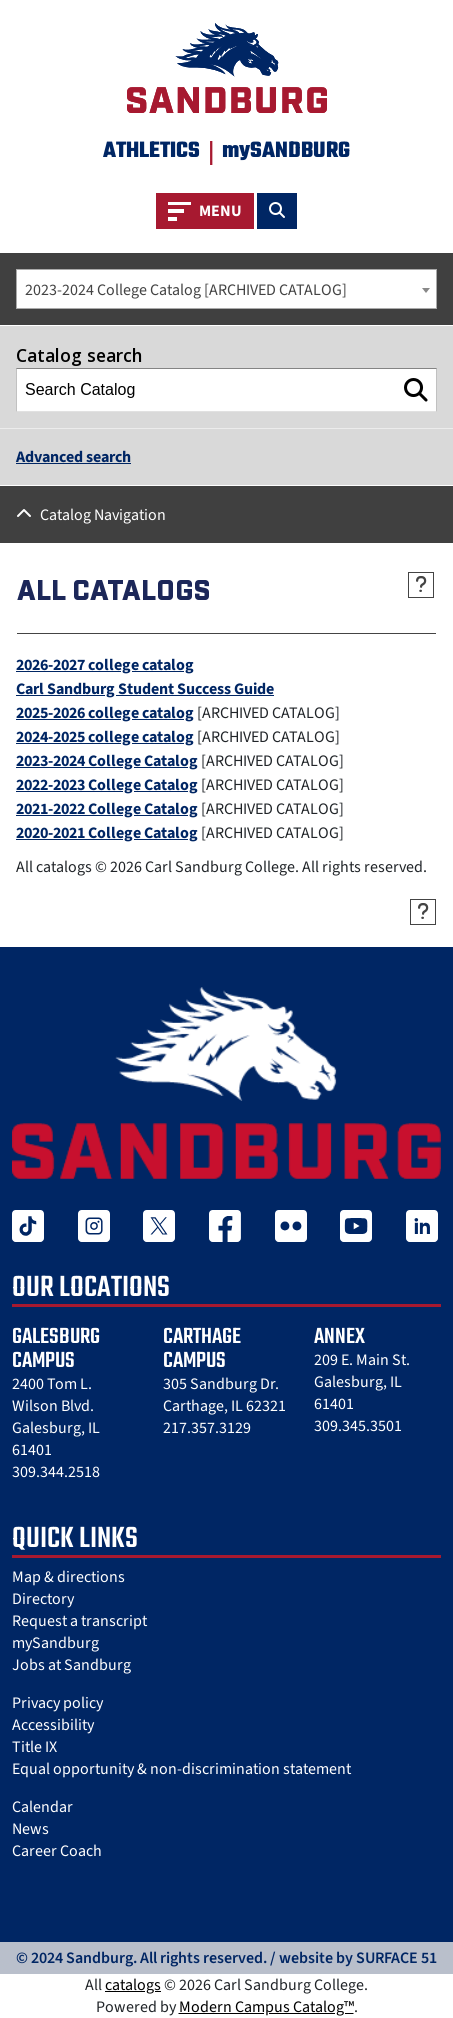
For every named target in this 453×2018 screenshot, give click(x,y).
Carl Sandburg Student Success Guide (145, 689)
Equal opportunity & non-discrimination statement (181, 1769)
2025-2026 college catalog (105, 713)
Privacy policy (57, 1703)
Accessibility (53, 1725)
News (30, 1829)
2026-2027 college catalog (105, 665)
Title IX (34, 1747)
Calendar (42, 1807)
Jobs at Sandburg (71, 1665)
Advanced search (73, 457)
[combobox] (226, 289)
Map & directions (68, 1577)
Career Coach (57, 1851)
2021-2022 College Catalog (107, 809)
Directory (43, 1599)
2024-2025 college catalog (105, 737)
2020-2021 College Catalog (107, 833)
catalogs (133, 1985)
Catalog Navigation (103, 515)
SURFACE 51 (396, 1958)
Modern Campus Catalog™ (266, 2007)
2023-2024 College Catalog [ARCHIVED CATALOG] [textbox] (186, 290)
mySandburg (55, 1643)
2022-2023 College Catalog (107, 785)
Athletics (151, 151)
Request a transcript (79, 1621)
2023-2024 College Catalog (107, 761)
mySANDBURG (286, 151)
